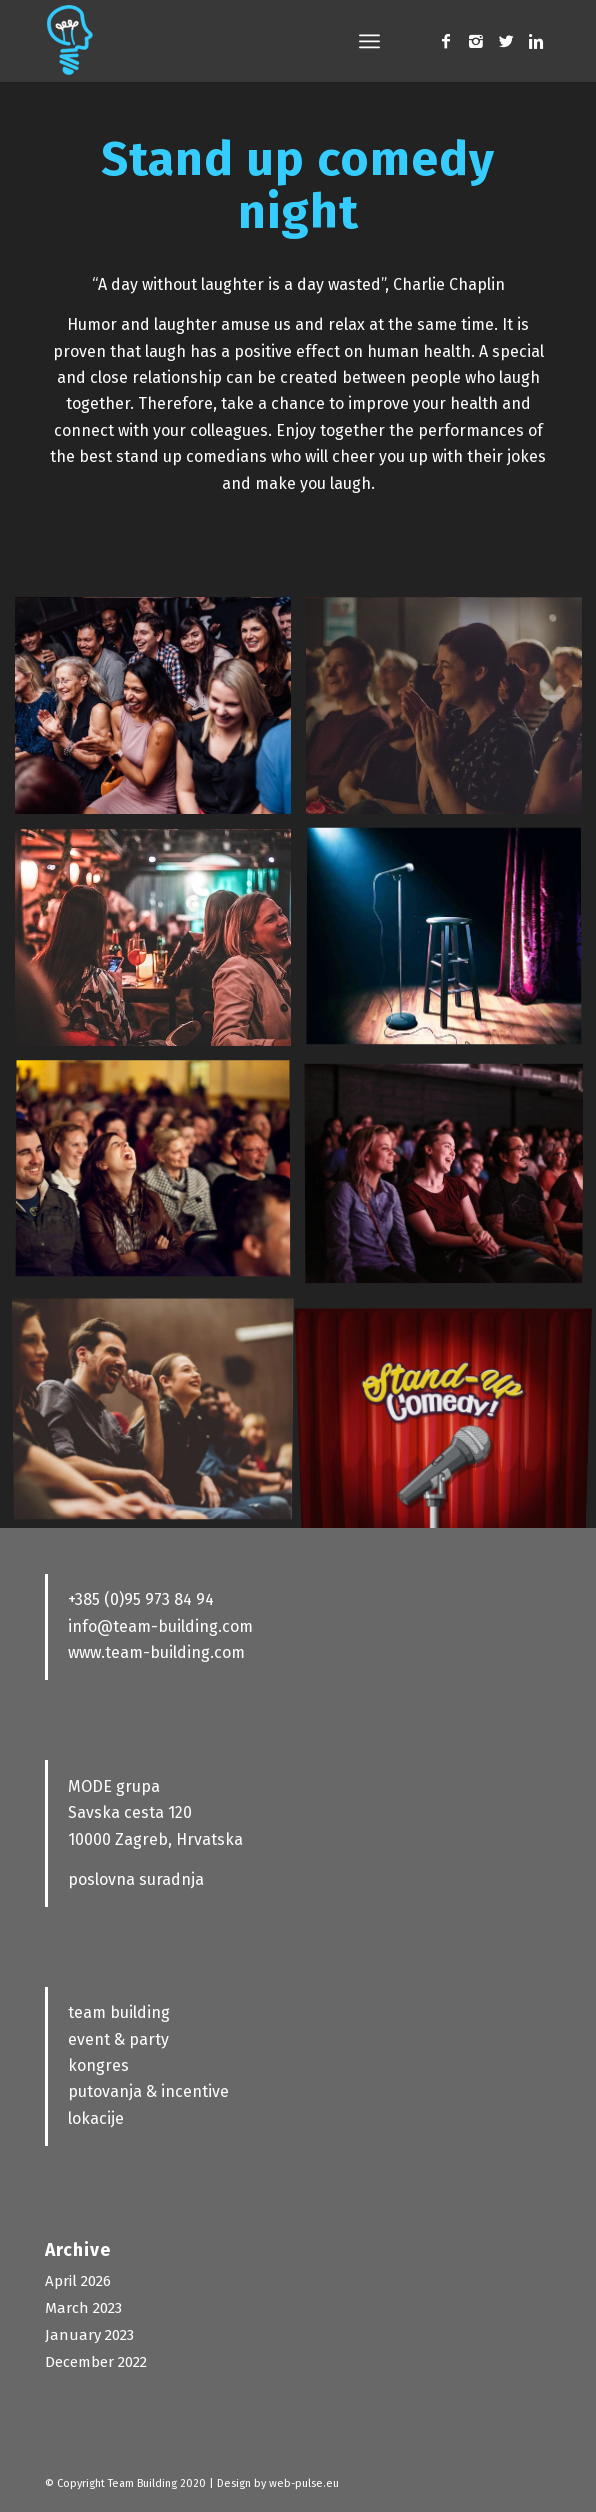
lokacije (96, 2118)
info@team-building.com (160, 1626)
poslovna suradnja (136, 1879)
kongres (98, 2065)
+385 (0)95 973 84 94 (141, 1599)
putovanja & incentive (148, 2091)
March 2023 (83, 2308)
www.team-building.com (156, 1652)
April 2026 (78, 2281)
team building (119, 2012)
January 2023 (89, 2335)
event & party (118, 2039)
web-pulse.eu (304, 2483)
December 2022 (96, 2362)
